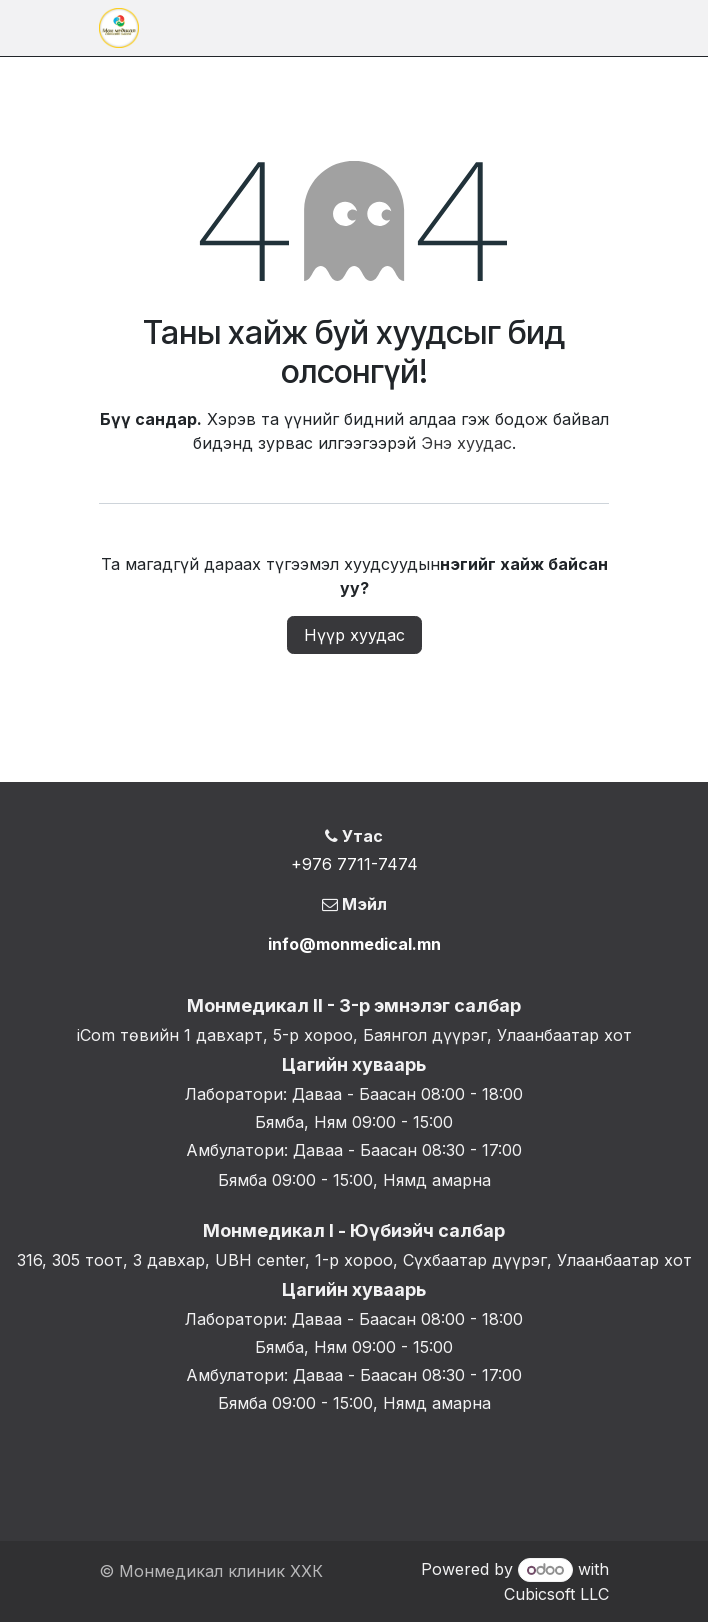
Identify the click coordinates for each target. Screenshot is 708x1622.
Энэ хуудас (466, 443)
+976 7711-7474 (354, 864)
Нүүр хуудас (354, 635)
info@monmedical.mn (354, 944)
